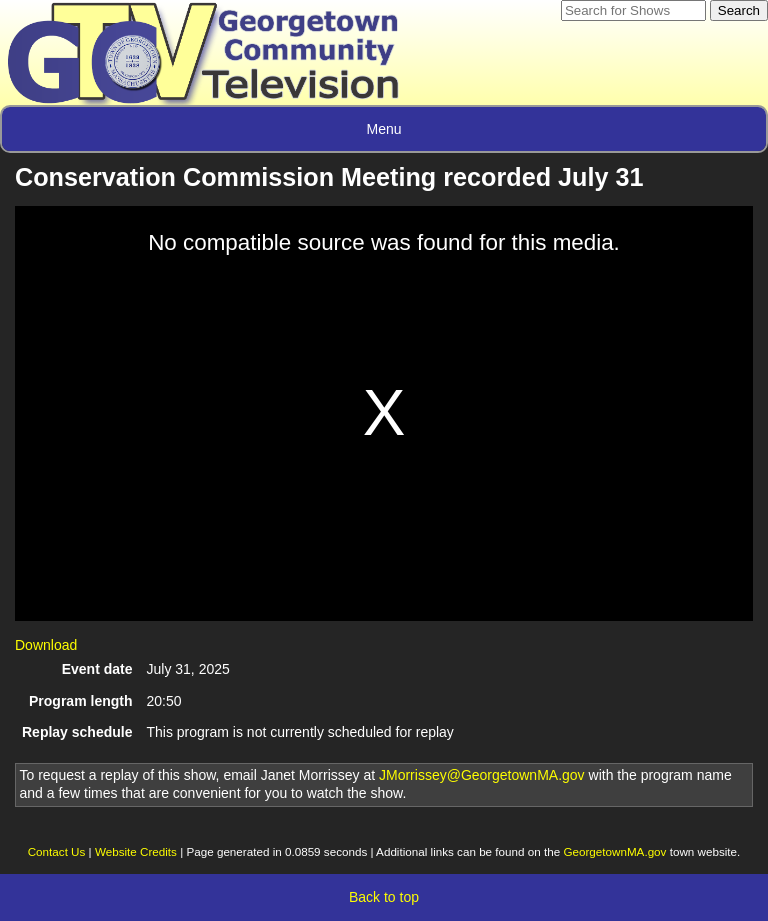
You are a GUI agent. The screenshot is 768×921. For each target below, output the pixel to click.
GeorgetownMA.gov (614, 851)
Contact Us (57, 851)
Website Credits (136, 851)
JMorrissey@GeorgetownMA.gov (482, 775)
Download (46, 645)
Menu (383, 129)
